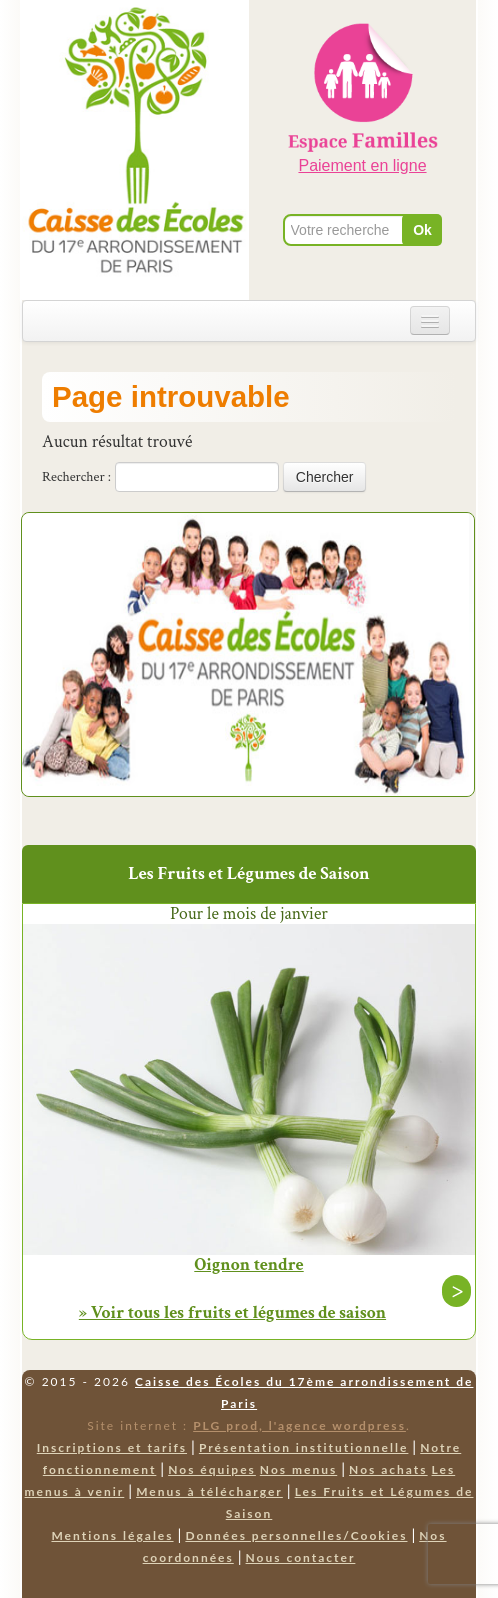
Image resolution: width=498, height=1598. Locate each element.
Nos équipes (212, 1469)
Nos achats (388, 1469)
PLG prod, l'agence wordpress (299, 1425)
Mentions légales (112, 1535)
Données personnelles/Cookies (296, 1535)
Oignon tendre (248, 1265)
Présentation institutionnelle (304, 1447)
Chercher (325, 477)
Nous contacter (301, 1557)
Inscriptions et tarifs (112, 1447)
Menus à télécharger (209, 1491)
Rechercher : (76, 477)
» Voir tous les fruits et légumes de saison (232, 1312)
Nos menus (298, 1469)
